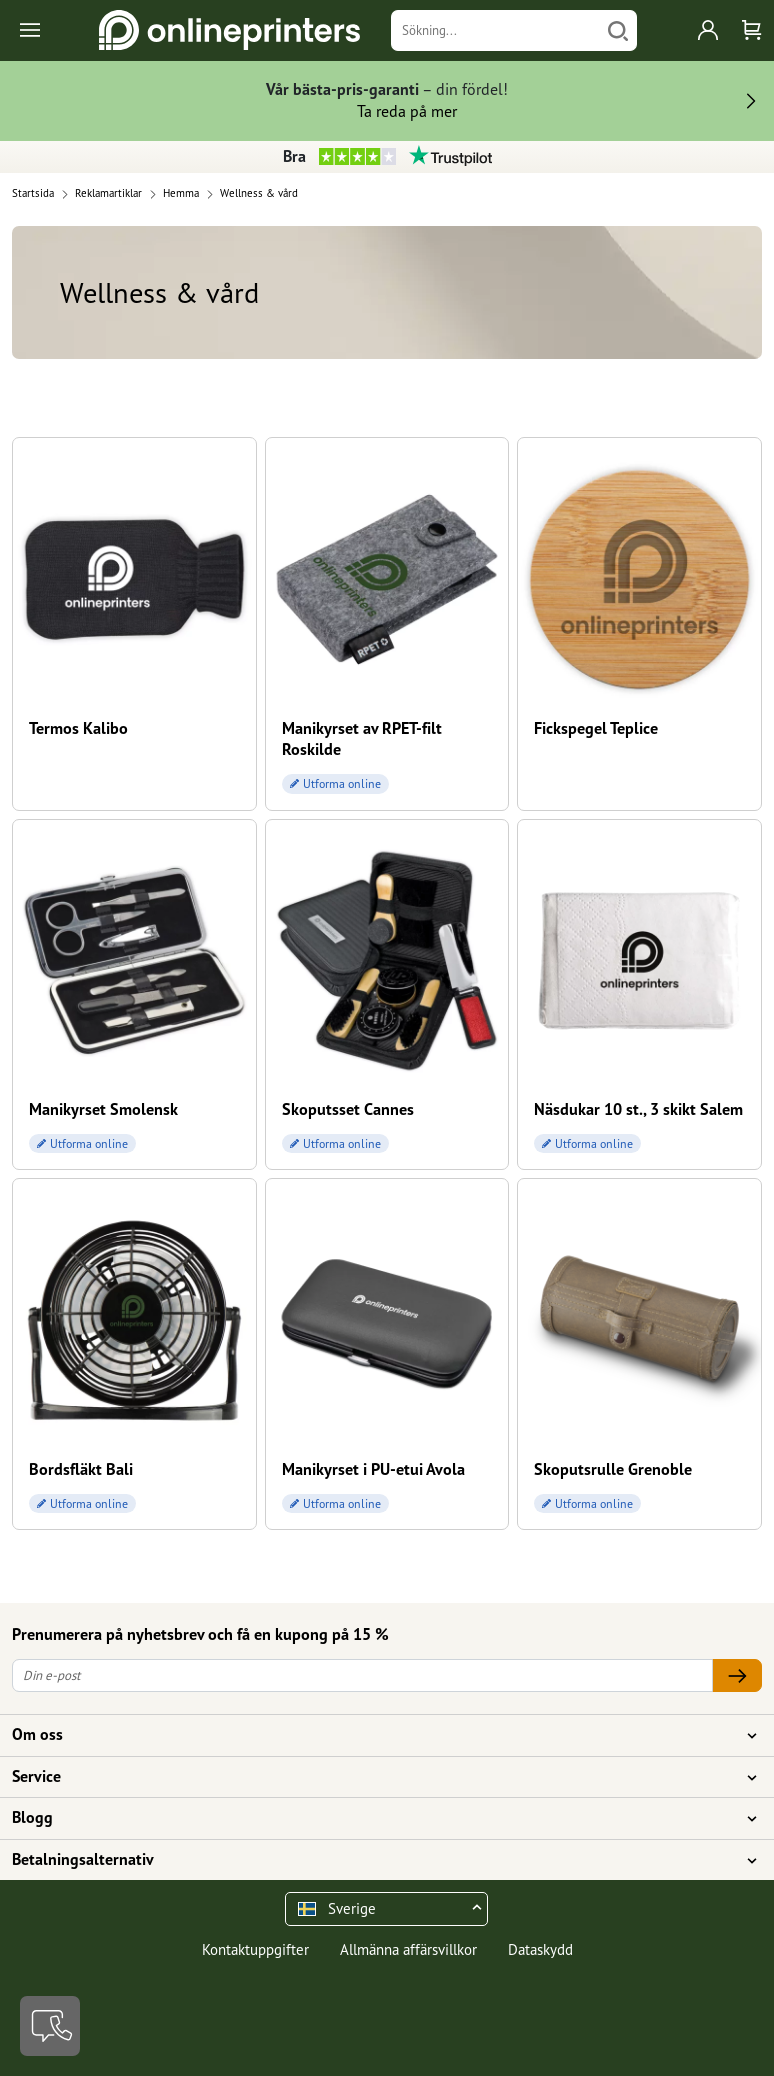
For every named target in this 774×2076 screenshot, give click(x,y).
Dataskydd (540, 1949)
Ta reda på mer (407, 111)
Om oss (375, 1735)
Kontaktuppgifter (255, 1949)
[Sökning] (495, 30)
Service (375, 1777)
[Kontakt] (50, 2026)
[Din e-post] (362, 1675)
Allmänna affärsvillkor (408, 1949)
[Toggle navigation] (31, 30)
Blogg (375, 1818)
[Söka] (618, 30)
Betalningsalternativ (375, 1860)
